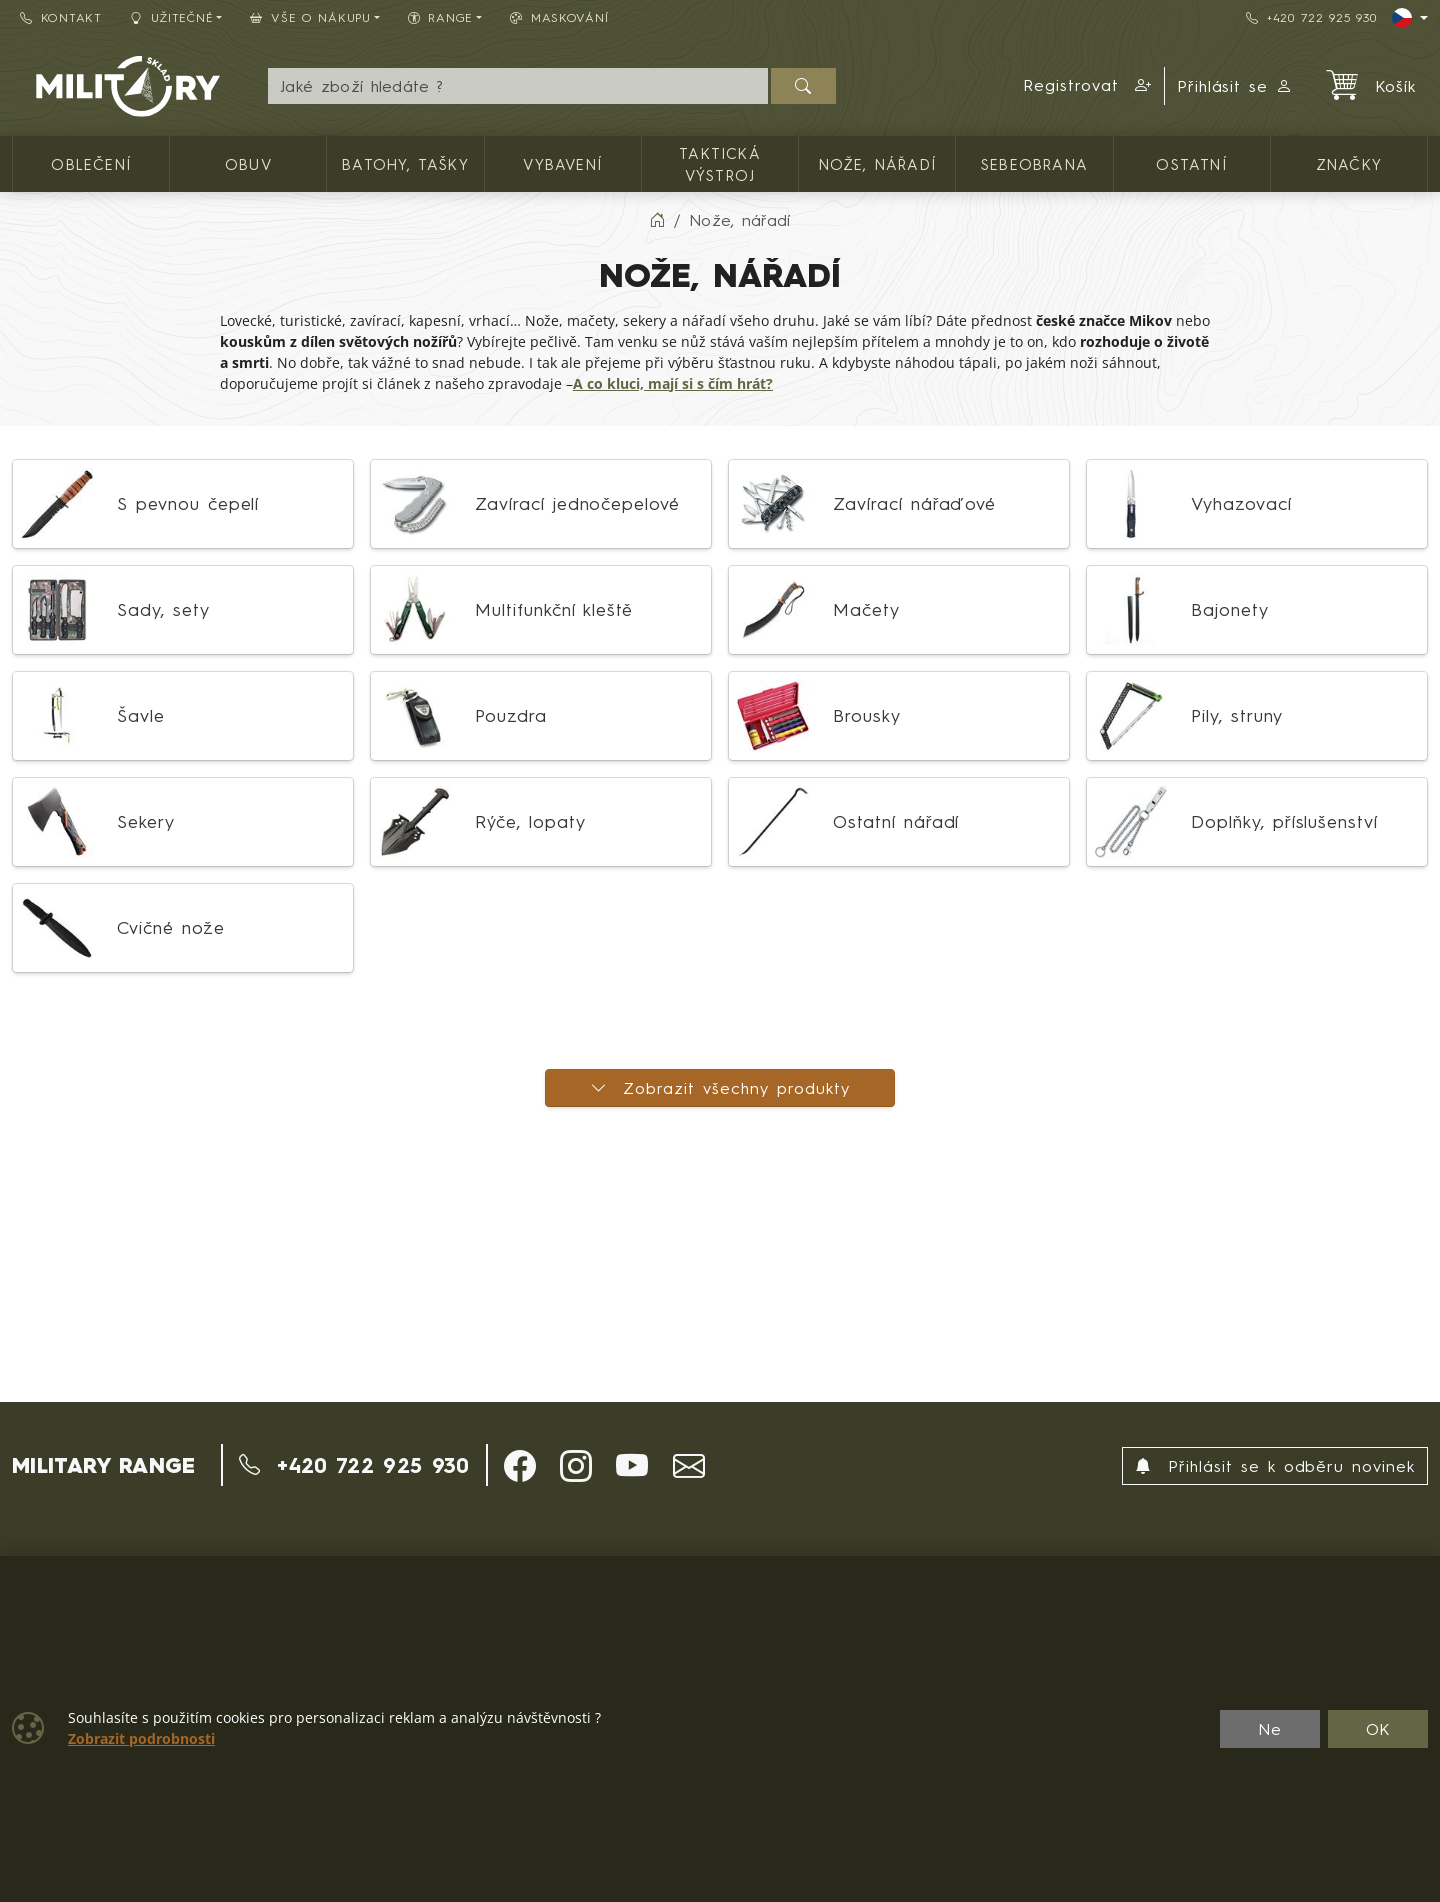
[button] (1088, 86)
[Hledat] (803, 86)
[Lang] (1410, 18)
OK (1378, 1729)
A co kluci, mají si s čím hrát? (673, 384)
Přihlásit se (1235, 86)
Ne (1270, 1729)
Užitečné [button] (172, 17)
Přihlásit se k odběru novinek (1275, 1466)
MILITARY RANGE (103, 1465)
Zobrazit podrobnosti (141, 1739)
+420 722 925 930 (1311, 17)
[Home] (657, 220)
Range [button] (440, 17)
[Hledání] (518, 86)
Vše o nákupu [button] (310, 17)
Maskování (559, 17)
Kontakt (61, 17)
